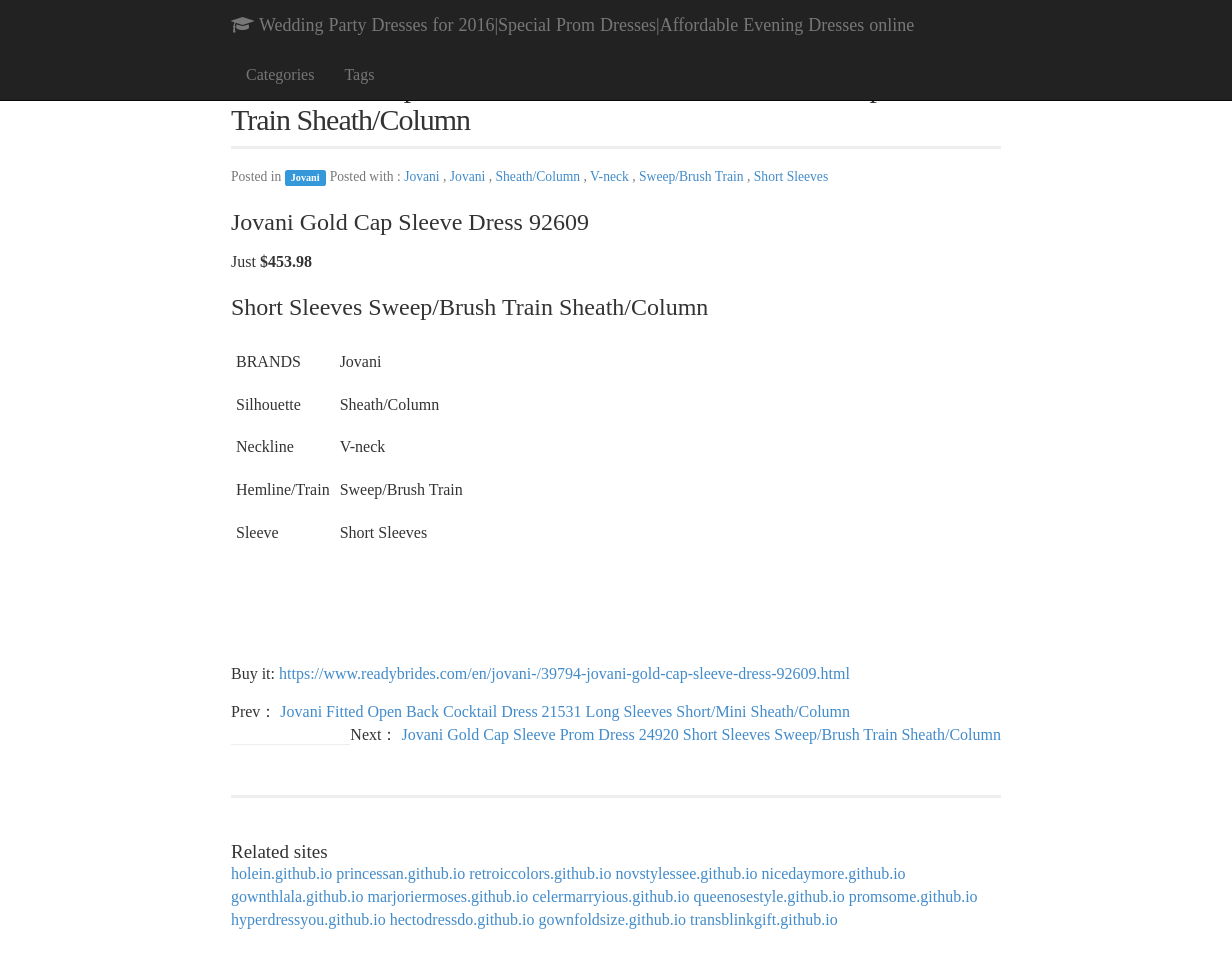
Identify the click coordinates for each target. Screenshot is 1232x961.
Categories (280, 74)
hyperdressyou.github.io (308, 919)
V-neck (611, 176)
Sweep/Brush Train (693, 176)
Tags (359, 74)
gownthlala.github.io (297, 896)
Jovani (305, 177)
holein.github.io (281, 873)
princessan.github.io (400, 873)
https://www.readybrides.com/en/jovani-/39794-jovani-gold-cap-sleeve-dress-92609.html (564, 673)
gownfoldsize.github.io (613, 919)
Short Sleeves (791, 176)
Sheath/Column (540, 176)
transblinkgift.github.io (764, 919)
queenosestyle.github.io (769, 896)
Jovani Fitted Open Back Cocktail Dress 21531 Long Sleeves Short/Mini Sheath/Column (565, 711)
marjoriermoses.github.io (447, 896)
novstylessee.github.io (686, 873)
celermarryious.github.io (610, 896)
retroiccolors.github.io (540, 873)
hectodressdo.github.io (462, 919)
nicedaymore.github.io (834, 873)
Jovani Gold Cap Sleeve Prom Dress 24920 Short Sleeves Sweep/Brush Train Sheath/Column (701, 734)
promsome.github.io (913, 896)
